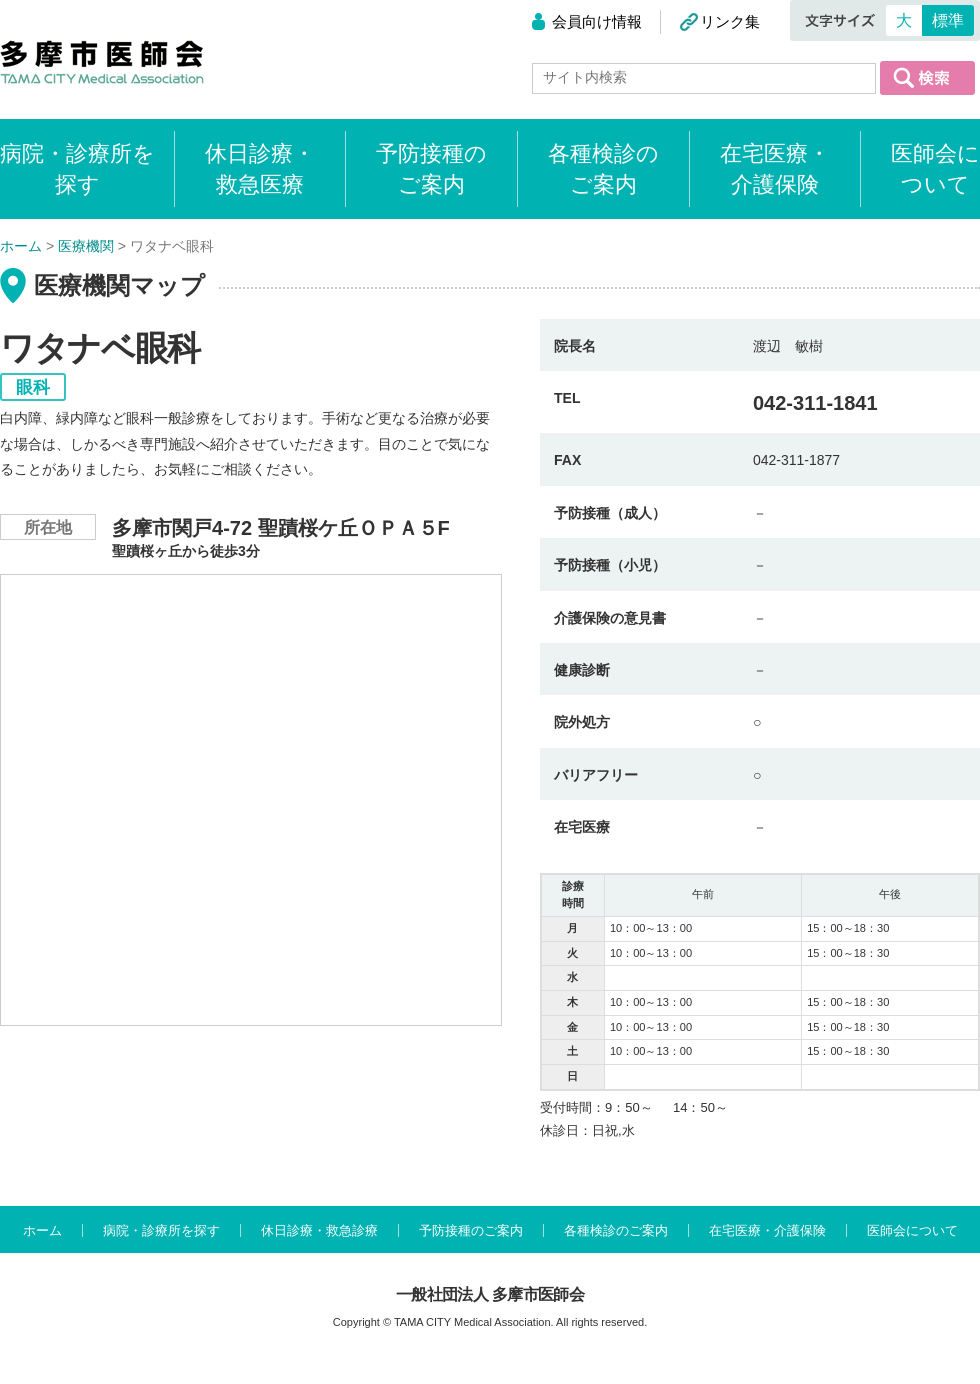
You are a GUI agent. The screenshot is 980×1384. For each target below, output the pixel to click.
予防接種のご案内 (431, 169)
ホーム (42, 1230)
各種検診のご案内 (603, 169)
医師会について (935, 169)
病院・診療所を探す (161, 1230)
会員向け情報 (597, 21)
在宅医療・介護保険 (775, 169)
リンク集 (730, 21)
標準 (948, 20)
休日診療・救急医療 (260, 169)
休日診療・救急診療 (319, 1230)
